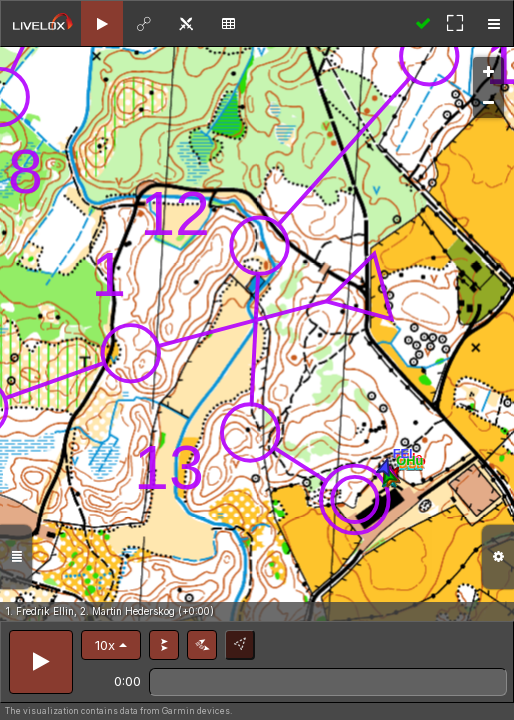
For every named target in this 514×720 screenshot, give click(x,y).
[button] (111, 645)
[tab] (102, 23)
